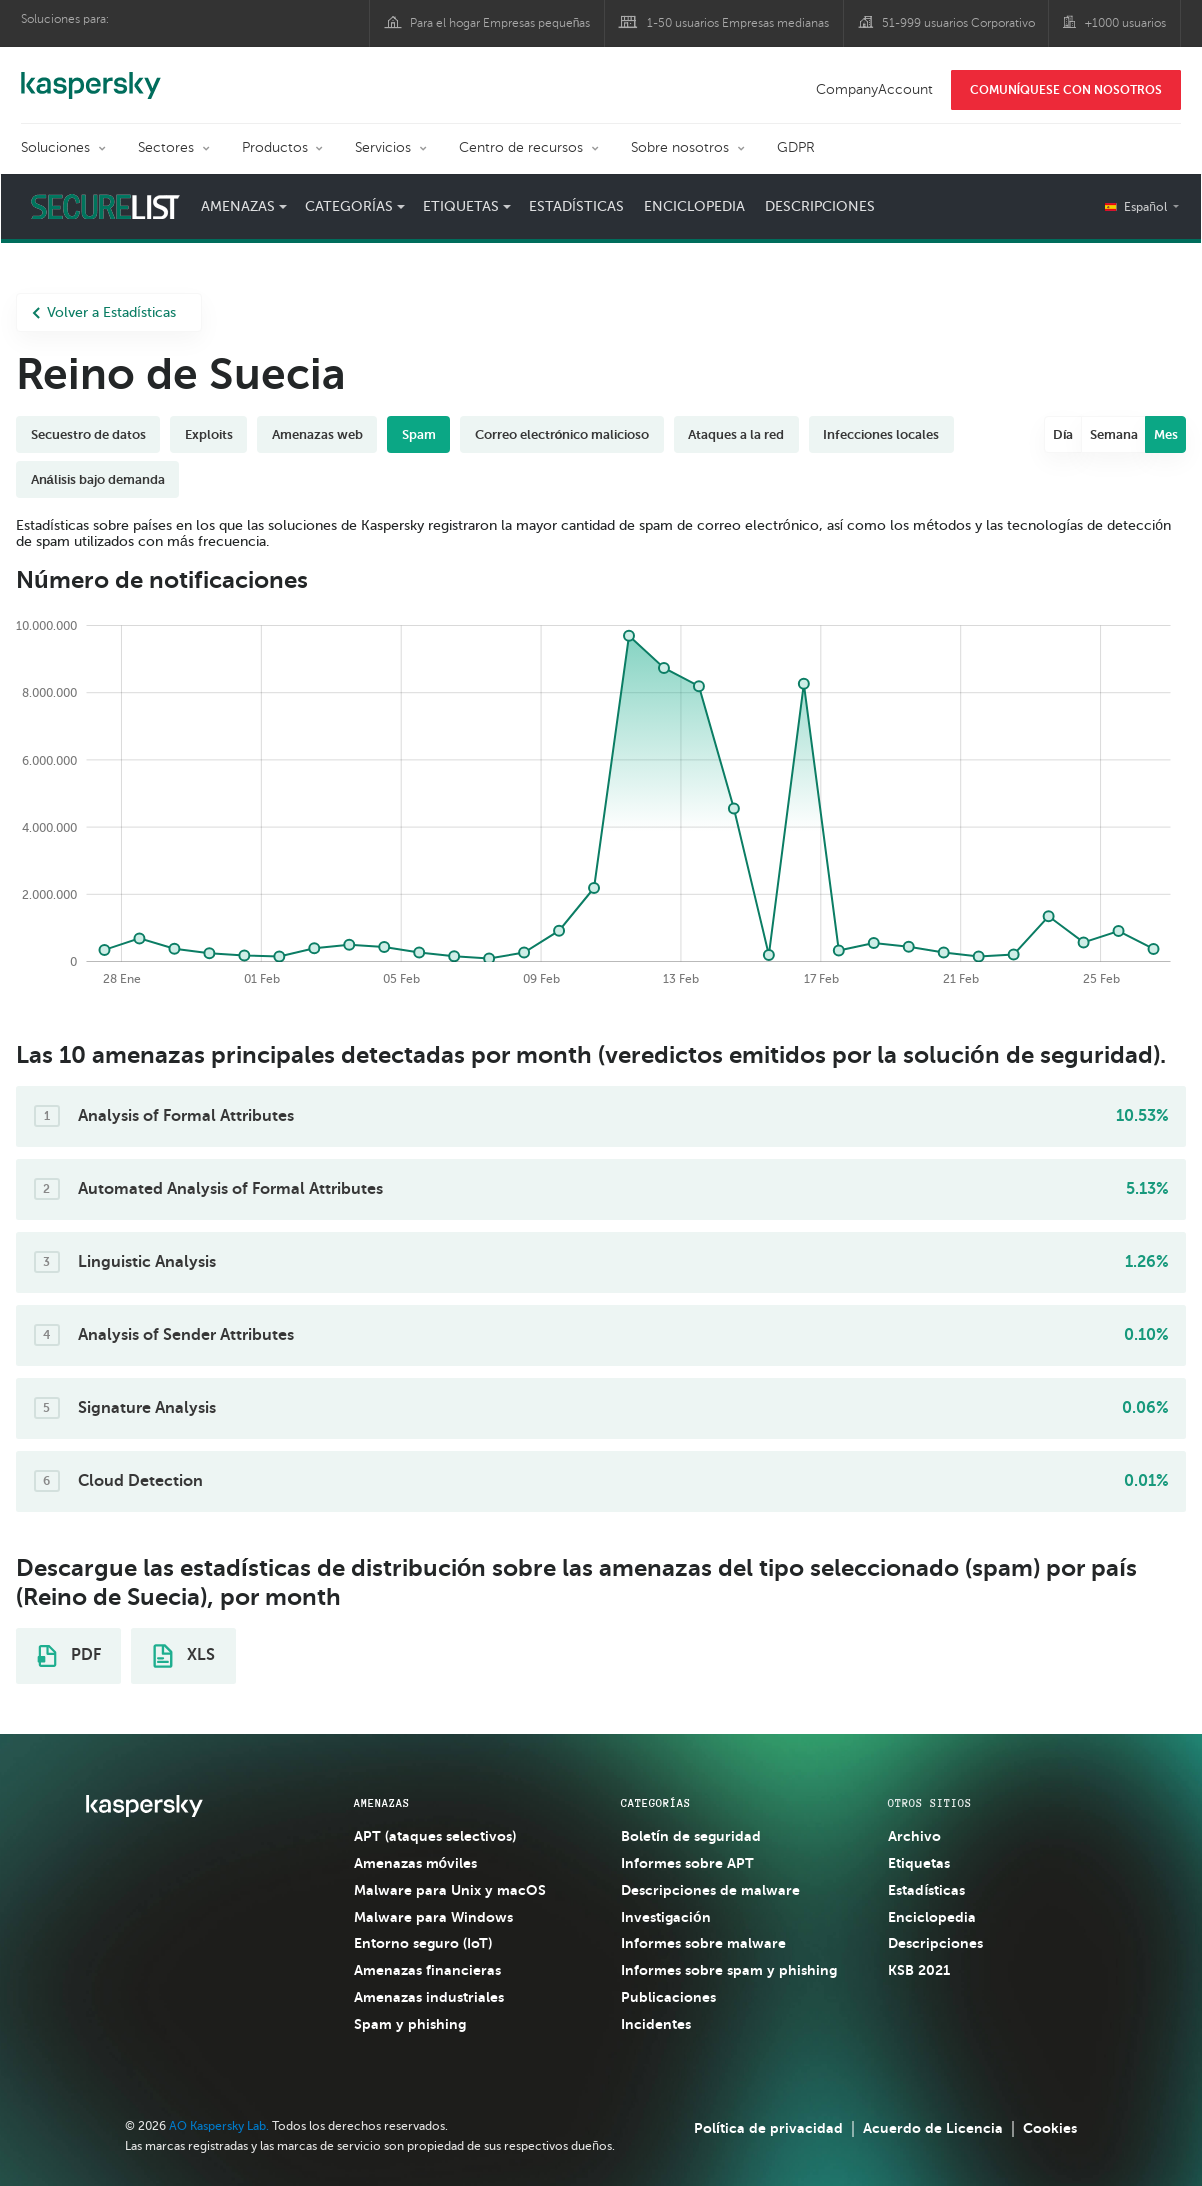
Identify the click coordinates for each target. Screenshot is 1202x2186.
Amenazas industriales (429, 1997)
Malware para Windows (433, 1917)
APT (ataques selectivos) (435, 1836)
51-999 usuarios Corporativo (958, 23)
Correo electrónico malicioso (562, 434)
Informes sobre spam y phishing (729, 1970)
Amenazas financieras (427, 1970)
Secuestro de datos (88, 434)
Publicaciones (668, 1997)
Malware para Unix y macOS (450, 1890)
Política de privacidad (768, 2128)
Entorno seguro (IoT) (423, 1943)
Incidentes (656, 2024)
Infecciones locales (881, 434)
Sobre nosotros (680, 147)
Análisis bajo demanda (98, 479)
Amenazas (238, 206)
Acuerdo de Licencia (933, 2128)
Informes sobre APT (687, 1863)
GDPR (796, 147)
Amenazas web (317, 434)
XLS (184, 1656)
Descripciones (820, 206)
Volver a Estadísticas (104, 312)
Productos (275, 147)
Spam (419, 434)
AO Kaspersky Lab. (219, 2126)
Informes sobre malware (703, 1943)
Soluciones (55, 147)
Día (1063, 434)
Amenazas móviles (416, 1863)
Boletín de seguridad (691, 1836)
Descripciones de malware (710, 1890)
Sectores (166, 147)
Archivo (914, 1836)
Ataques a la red (736, 434)
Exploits (209, 434)
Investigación (666, 1917)
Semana (1114, 434)
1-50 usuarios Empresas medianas (738, 23)
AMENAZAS (382, 1803)
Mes (1166, 434)
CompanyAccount (874, 89)
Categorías (349, 206)
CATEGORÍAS (656, 1803)
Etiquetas (461, 206)
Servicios (383, 147)
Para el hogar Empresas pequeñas (500, 23)
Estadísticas (576, 206)
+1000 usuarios (1125, 23)
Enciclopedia (694, 206)
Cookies (1050, 2128)
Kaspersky (91, 75)
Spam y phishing (410, 2024)
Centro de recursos (521, 147)
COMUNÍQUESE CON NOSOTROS (1066, 90)
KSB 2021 (919, 1970)
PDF (69, 1656)
